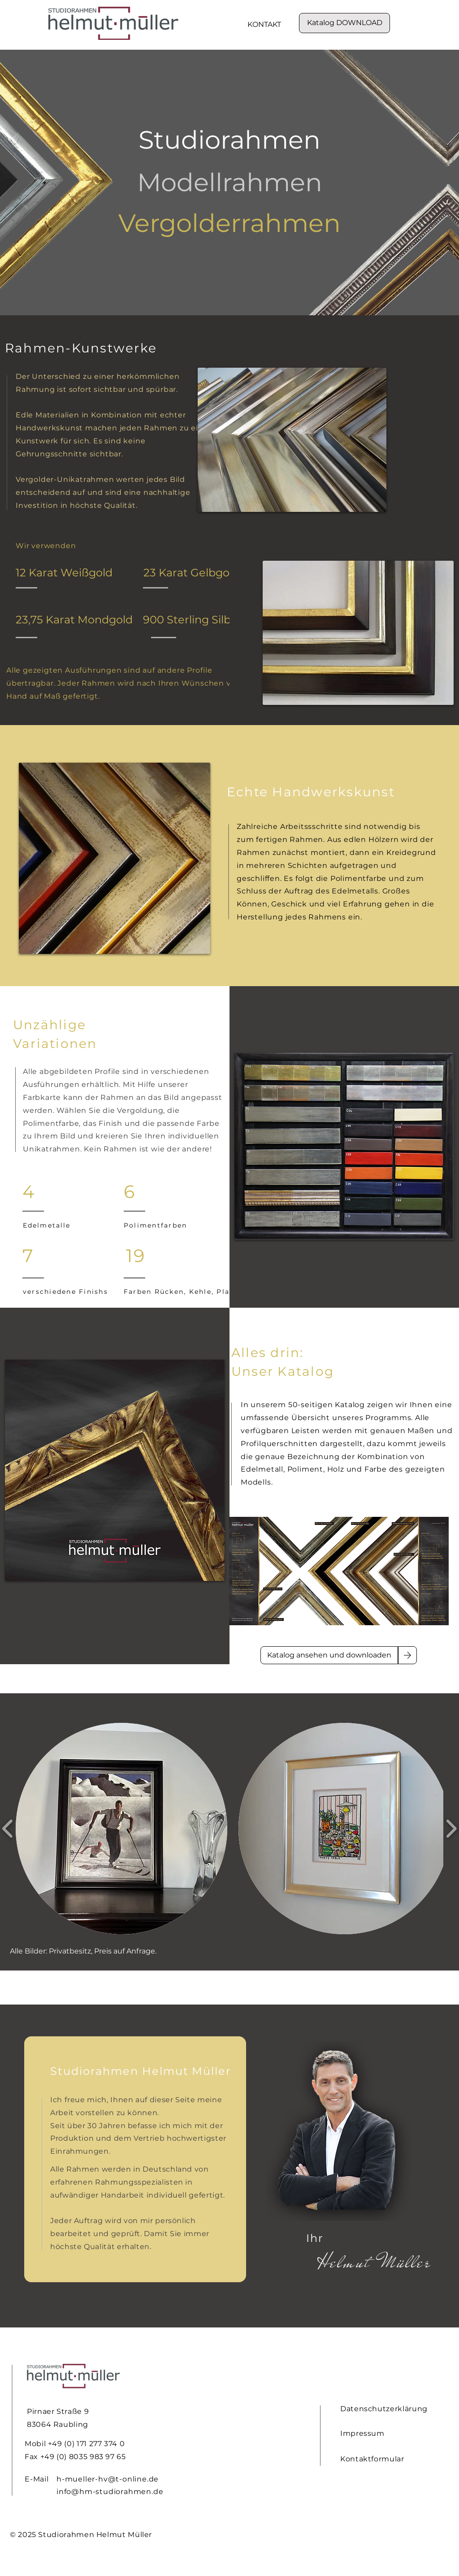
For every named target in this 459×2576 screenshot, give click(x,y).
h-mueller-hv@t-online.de (107, 2479)
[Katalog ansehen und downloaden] (329, 1655)
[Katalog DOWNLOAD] (344, 23)
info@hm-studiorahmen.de (109, 2491)
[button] (121, 1828)
